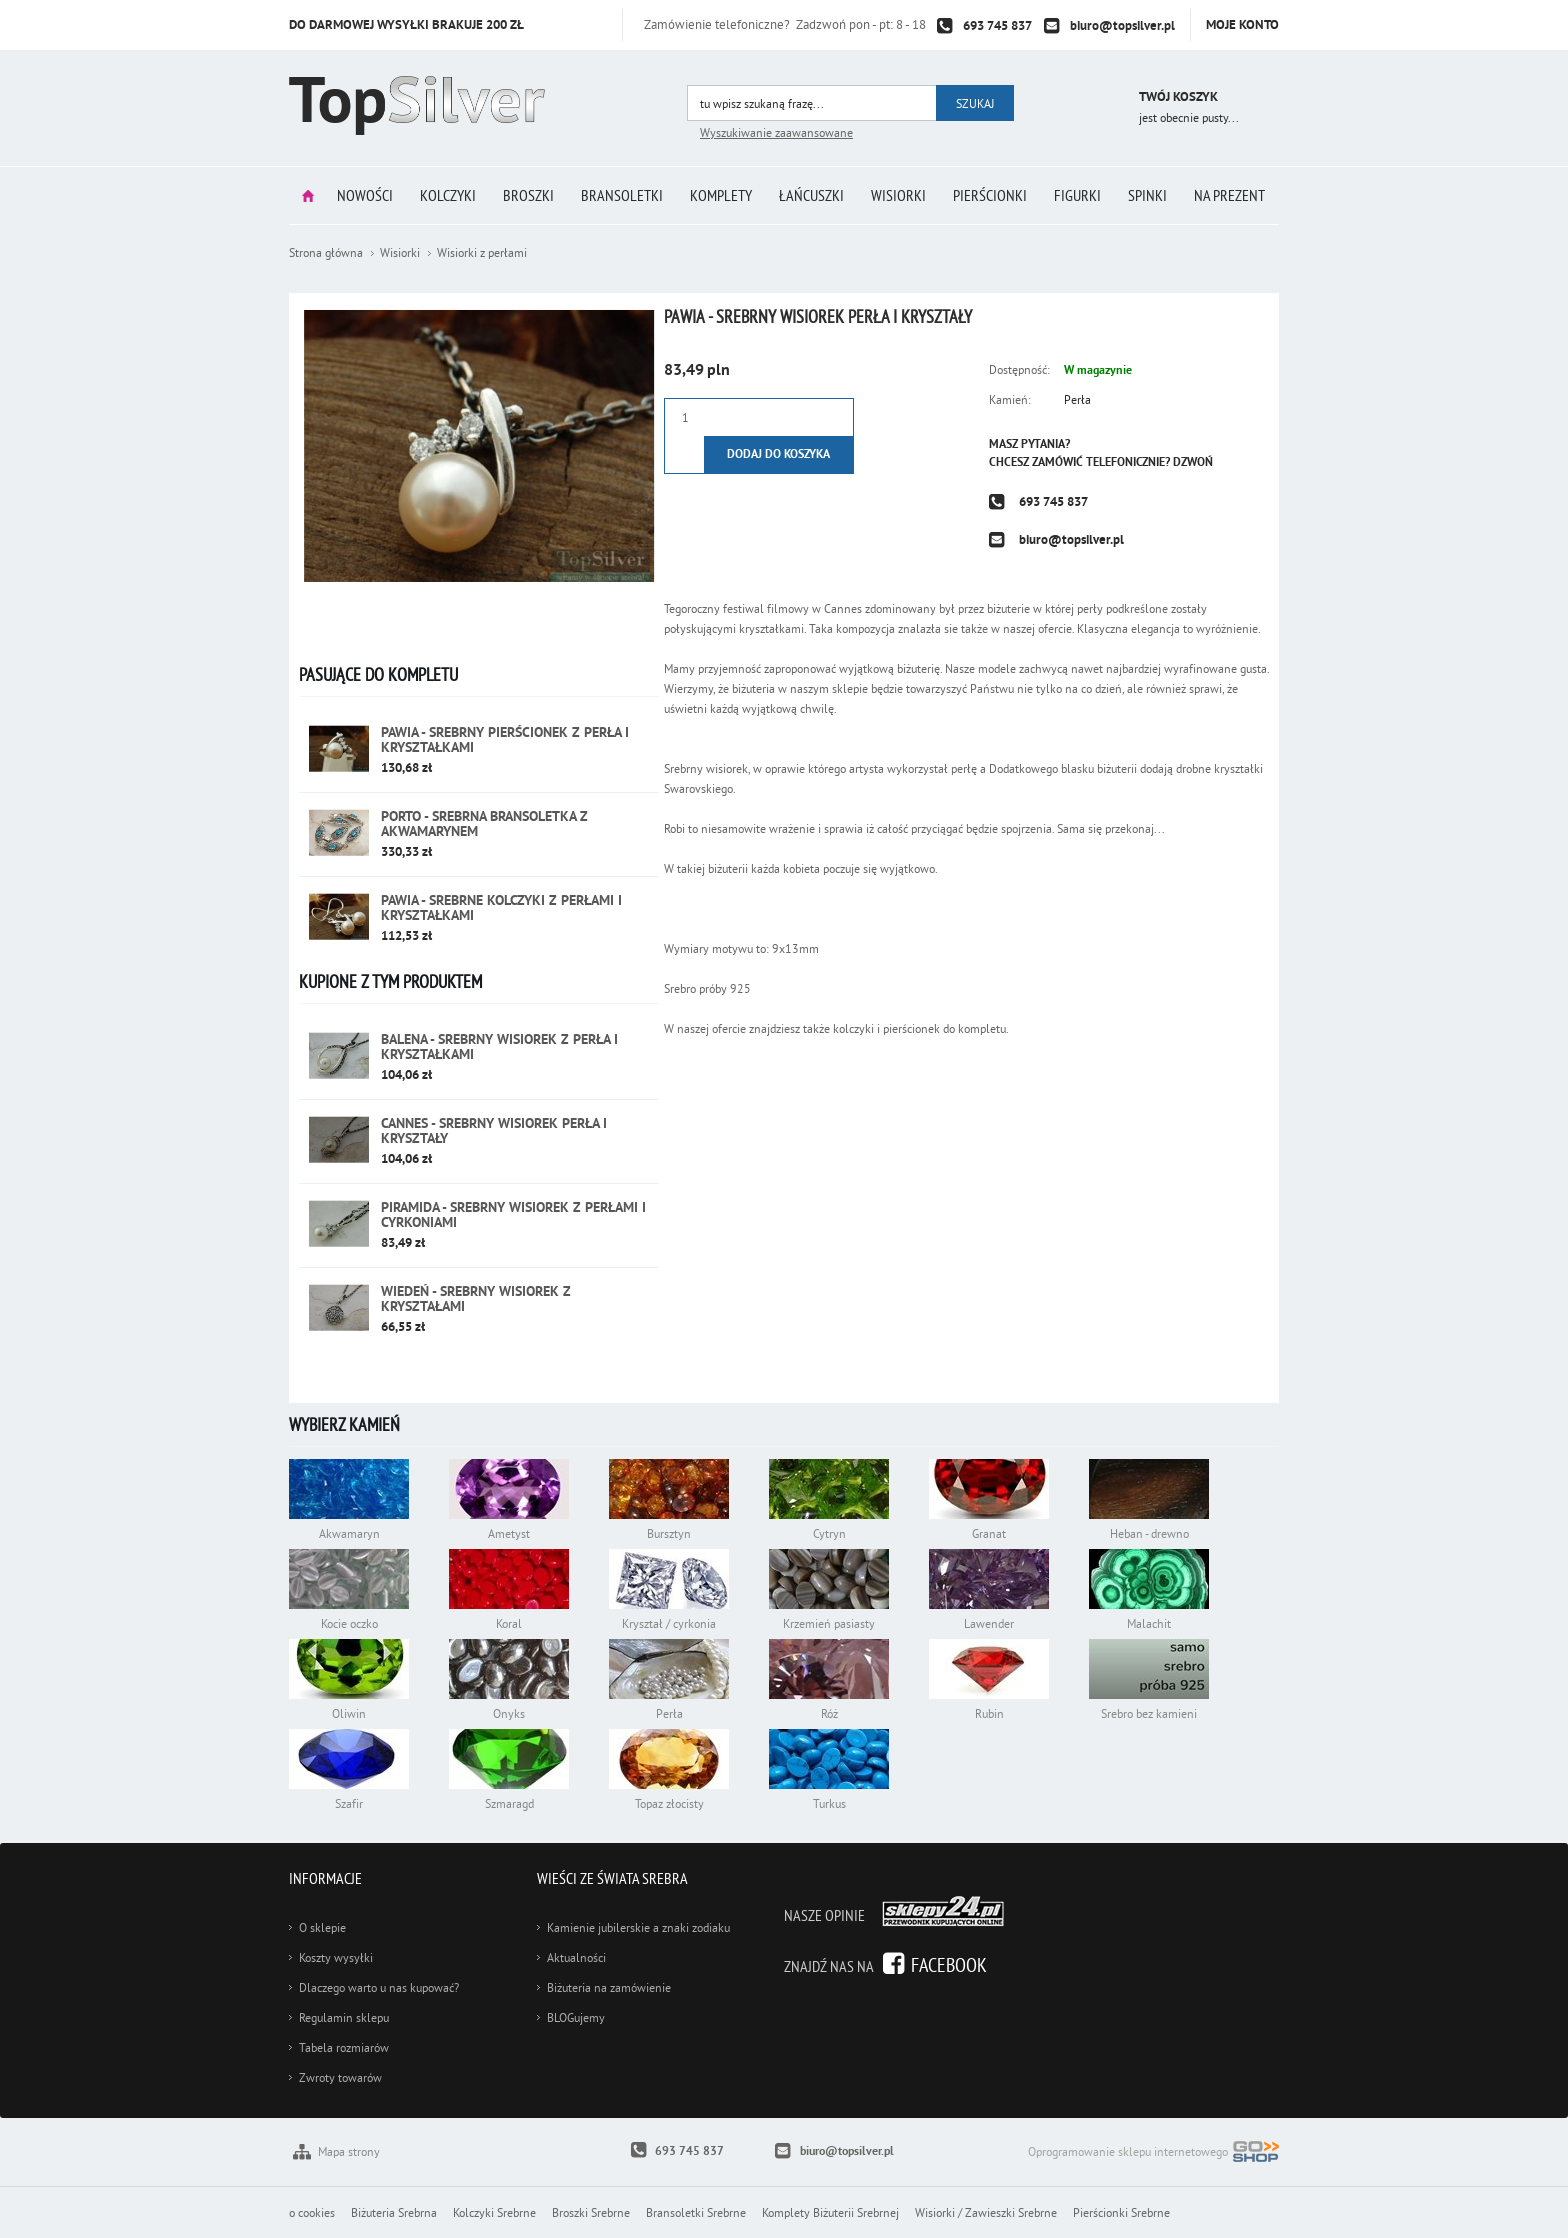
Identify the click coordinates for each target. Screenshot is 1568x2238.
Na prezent (1229, 195)
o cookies (312, 2212)
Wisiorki (898, 195)
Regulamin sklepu (344, 2017)
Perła (1077, 399)
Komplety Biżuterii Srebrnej (830, 2212)
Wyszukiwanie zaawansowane (776, 132)
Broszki (528, 195)
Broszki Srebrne (591, 2212)
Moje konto (1242, 24)
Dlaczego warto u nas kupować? (379, 1987)
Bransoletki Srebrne (696, 2212)
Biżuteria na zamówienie (609, 1987)
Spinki (1147, 195)
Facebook (949, 1964)
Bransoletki (622, 195)
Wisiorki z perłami (482, 252)
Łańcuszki (811, 195)
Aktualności (576, 1957)
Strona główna (308, 195)
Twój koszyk (1178, 96)
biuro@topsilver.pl (1122, 25)
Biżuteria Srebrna (394, 2212)
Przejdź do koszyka (1096, 99)
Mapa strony (349, 2151)
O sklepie (322, 1927)
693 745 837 (997, 25)
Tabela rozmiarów (344, 2047)
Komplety (721, 195)
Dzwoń (1193, 462)
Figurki (1077, 195)
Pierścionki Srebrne (1121, 2212)
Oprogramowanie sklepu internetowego (1153, 2153)
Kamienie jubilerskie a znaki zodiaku (638, 1927)
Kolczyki (448, 195)
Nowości (365, 195)
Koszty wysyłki (336, 1957)
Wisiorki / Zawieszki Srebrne (986, 2212)
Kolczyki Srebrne (494, 2212)
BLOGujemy (576, 2017)
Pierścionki (990, 195)
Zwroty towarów (340, 2077)
